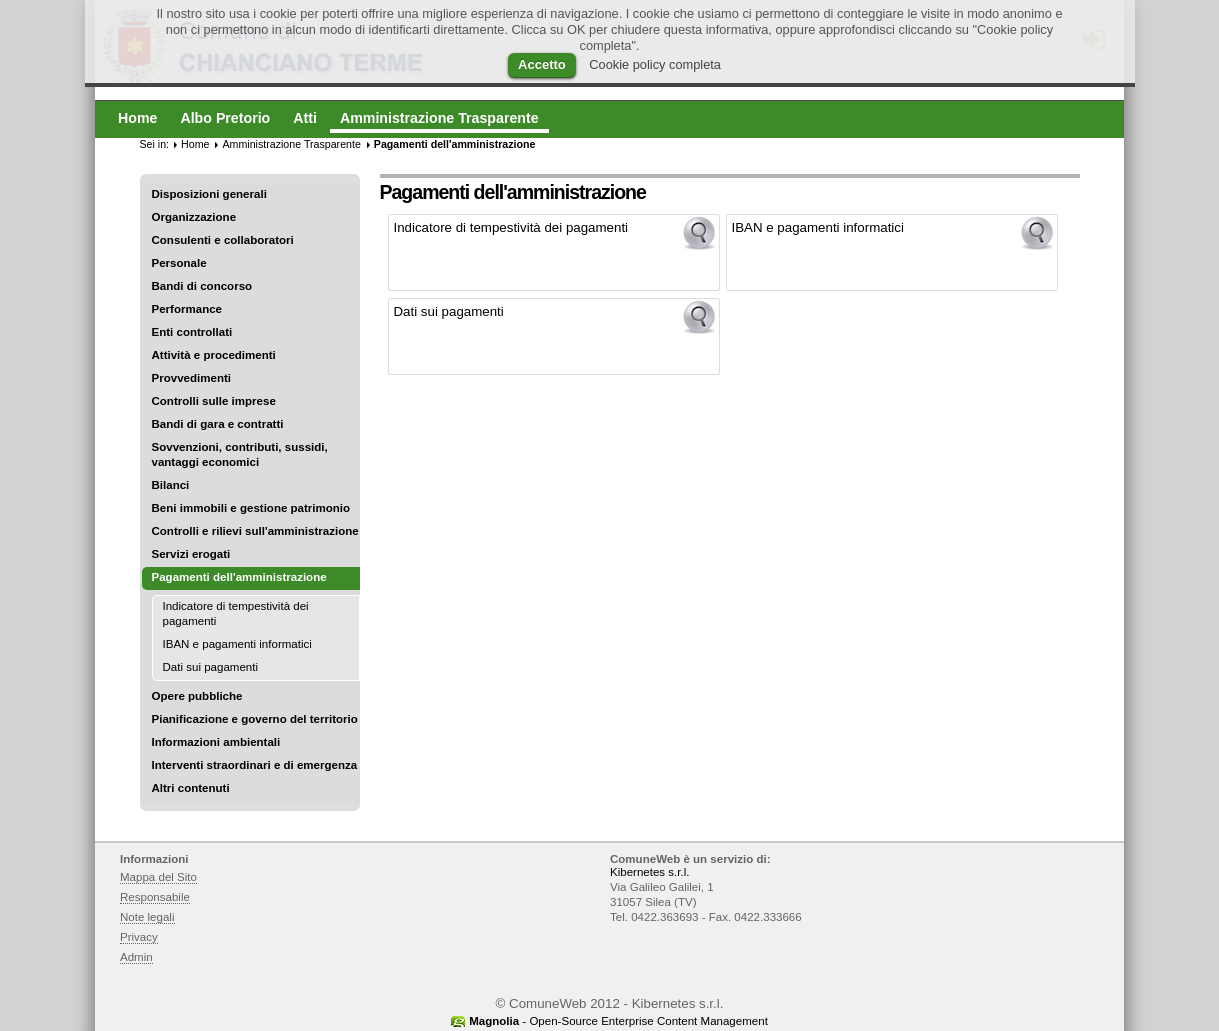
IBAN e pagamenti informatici (237, 644)
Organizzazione (194, 217)
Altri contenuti (191, 788)
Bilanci (171, 485)
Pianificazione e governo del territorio (255, 719)
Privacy (139, 937)
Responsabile (155, 897)
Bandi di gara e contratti (218, 424)
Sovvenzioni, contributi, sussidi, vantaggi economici (240, 454)
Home (195, 144)
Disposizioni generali (209, 194)
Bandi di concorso (202, 286)
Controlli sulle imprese (214, 401)
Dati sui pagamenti (211, 667)
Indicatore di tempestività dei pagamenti (236, 613)
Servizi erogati (191, 554)
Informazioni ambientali (216, 742)
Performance (187, 309)
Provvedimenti (191, 378)
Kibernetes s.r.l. (649, 872)
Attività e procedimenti (214, 355)
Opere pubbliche (197, 696)
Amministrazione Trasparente (291, 144)
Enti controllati (192, 332)
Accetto (542, 64)
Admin (136, 957)
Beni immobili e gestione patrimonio (251, 508)
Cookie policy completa (655, 64)
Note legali (147, 917)
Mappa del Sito (158, 877)
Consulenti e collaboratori (223, 240)
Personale (179, 263)
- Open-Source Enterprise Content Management (618, 1021)
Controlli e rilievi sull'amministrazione (255, 531)
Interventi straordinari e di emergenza (255, 765)
